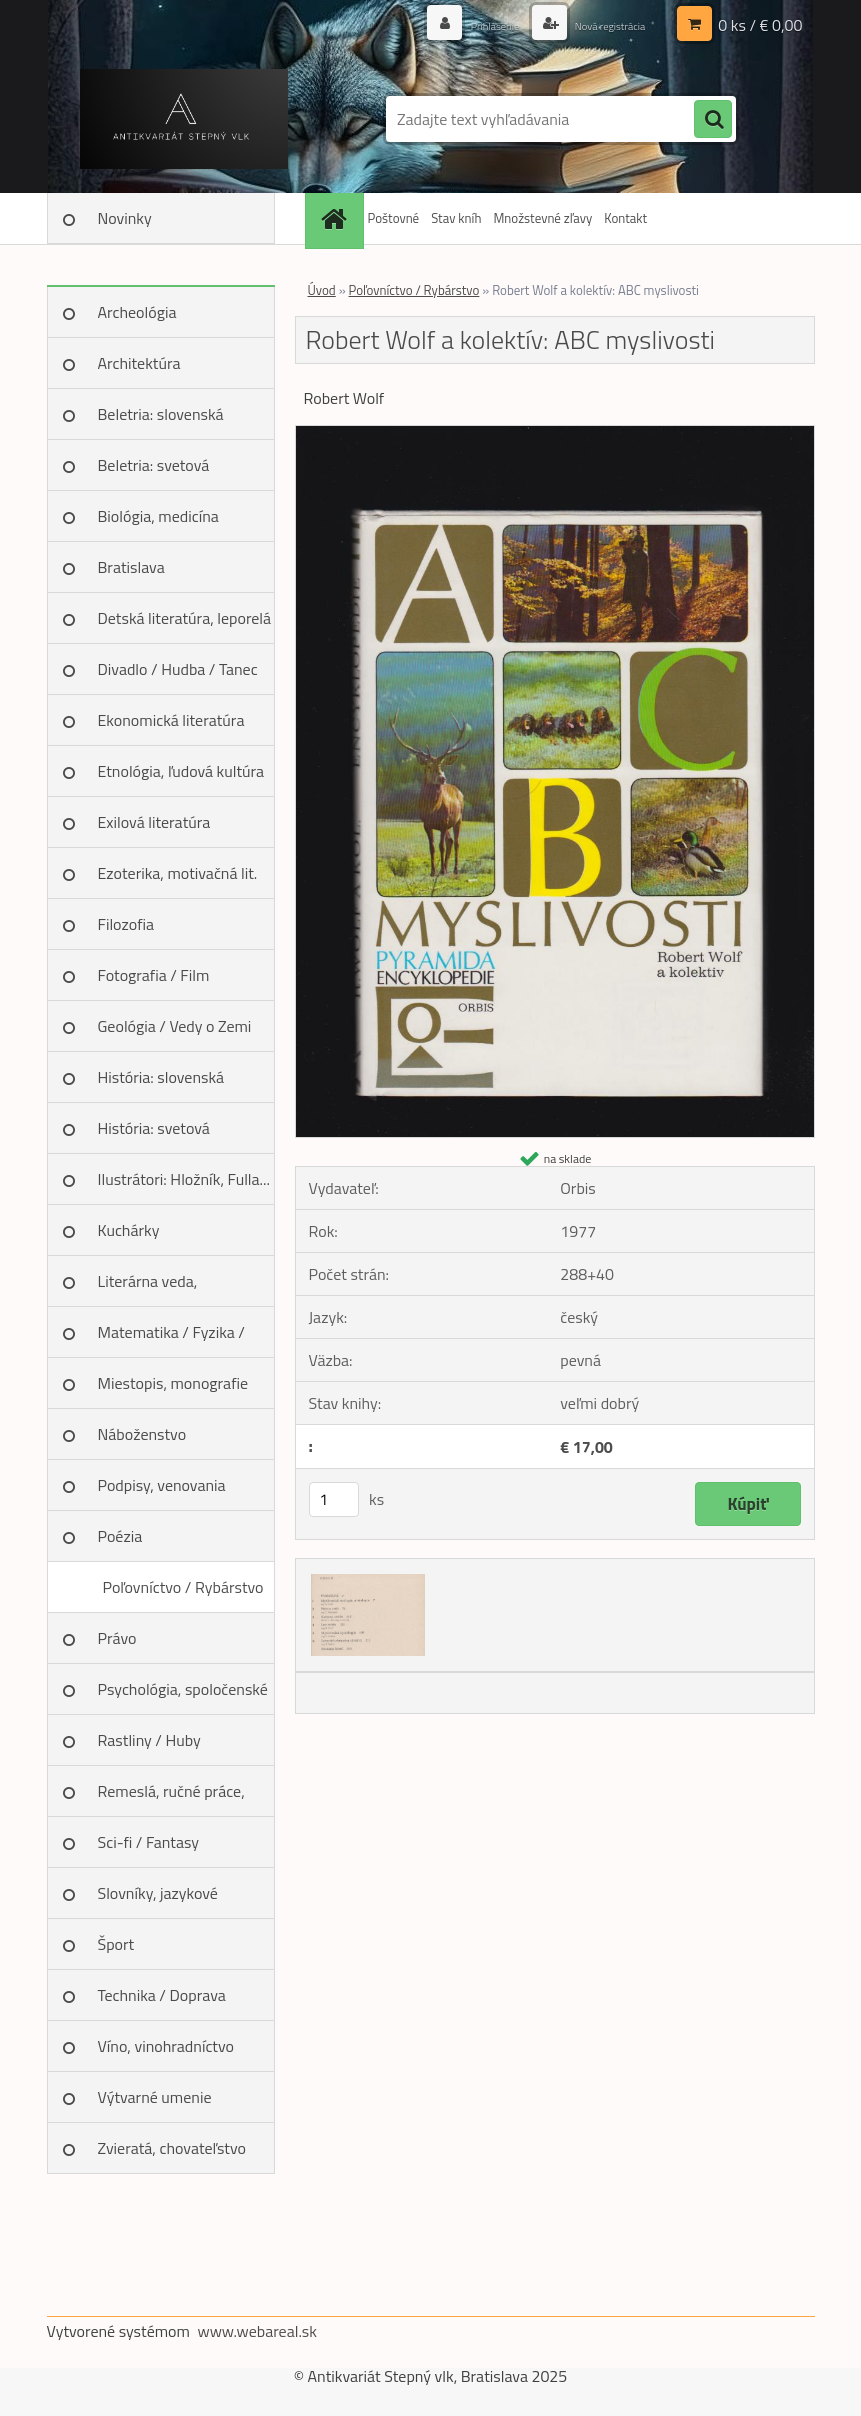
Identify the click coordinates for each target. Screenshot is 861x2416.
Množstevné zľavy (542, 218)
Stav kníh (456, 218)
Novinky (125, 218)
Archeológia (137, 312)
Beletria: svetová (154, 465)
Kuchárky (129, 1230)
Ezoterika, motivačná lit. (178, 873)
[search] (713, 120)
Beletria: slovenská (161, 414)
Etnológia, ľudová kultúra (181, 771)
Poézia (120, 1536)
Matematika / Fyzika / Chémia (171, 1339)
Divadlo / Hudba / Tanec (178, 669)
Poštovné (394, 218)
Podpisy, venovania (162, 1485)
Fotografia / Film (154, 975)
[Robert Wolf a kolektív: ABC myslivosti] (555, 434)
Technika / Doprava (162, 1995)
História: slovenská (161, 1077)
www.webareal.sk (257, 2331)
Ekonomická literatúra (171, 720)
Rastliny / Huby (149, 1740)
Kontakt (625, 218)
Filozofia (126, 924)
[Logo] (184, 119)
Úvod (322, 290)
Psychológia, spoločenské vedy (183, 1696)
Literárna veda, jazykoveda (148, 1288)
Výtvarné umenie (155, 2097)
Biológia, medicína (158, 516)
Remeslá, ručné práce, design (171, 1798)
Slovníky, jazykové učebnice (158, 1900)
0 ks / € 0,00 (760, 25)
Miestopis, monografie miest (173, 1390)
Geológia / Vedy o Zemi (175, 1026)
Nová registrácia (596, 24)
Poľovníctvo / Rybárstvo (182, 1587)
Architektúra (139, 363)
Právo (117, 1638)
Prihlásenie (462, 24)
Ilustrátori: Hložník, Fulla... (184, 1179)
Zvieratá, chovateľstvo (172, 2148)
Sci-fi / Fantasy (149, 1842)
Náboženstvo (142, 1434)
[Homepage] (337, 218)
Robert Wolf (344, 398)
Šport (116, 1944)
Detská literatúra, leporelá (185, 618)
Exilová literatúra (154, 822)
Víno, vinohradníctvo (166, 2046)
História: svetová (154, 1128)
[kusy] (334, 1499)
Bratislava (131, 567)
